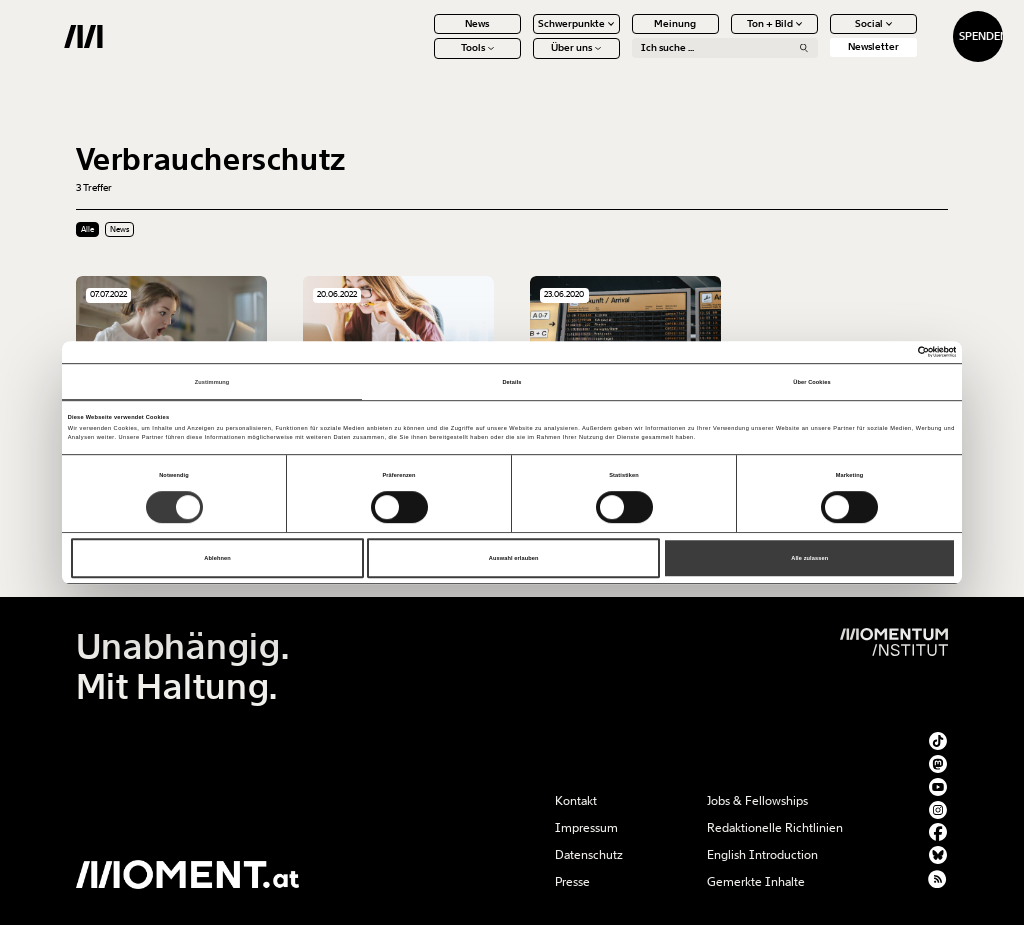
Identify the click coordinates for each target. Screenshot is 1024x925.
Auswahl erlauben (514, 558)
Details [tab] (511, 382)
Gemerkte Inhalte (756, 882)
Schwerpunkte (522, 35)
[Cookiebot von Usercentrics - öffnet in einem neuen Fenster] (868, 351)
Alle (87, 229)
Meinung (621, 35)
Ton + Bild (719, 35)
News (423, 35)
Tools (422, 60)
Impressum (586, 828)
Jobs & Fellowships (757, 801)
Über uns (522, 60)
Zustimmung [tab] (212, 382)
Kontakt (576, 801)
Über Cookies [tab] (811, 382)
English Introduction (762, 855)
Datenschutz (589, 855)
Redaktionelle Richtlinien (775, 828)
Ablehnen (217, 558)
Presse (572, 882)
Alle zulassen (809, 558)
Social (818, 35)
